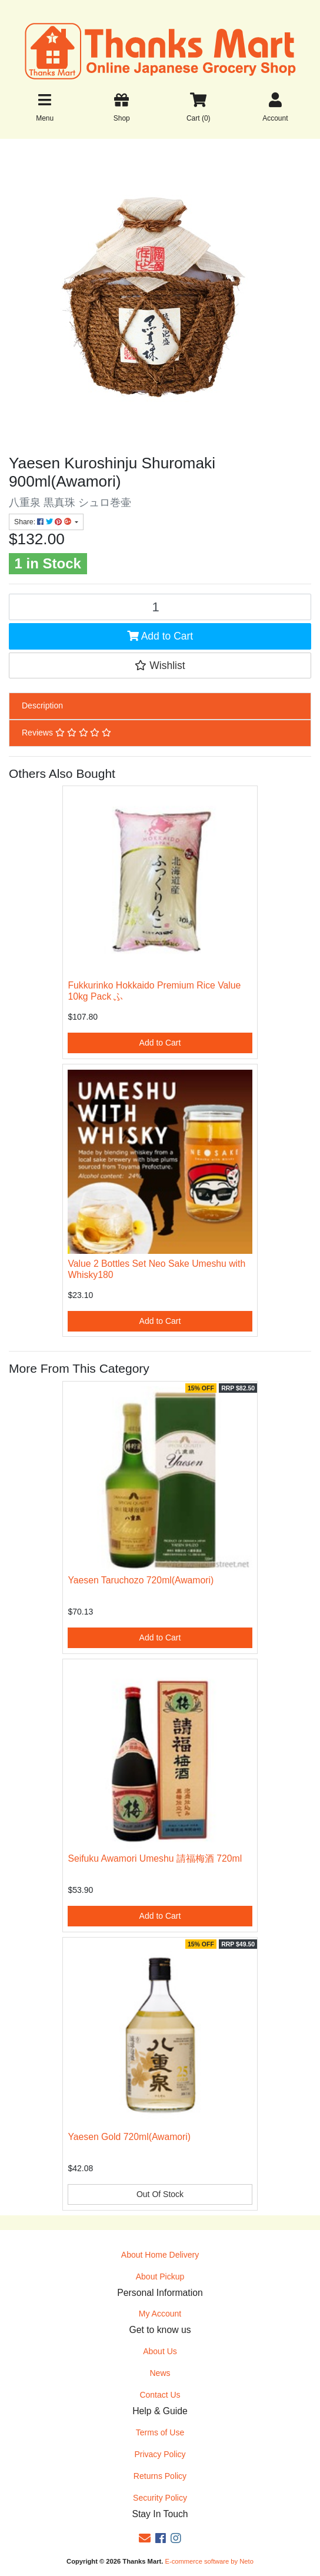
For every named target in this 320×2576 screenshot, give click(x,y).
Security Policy (160, 2497)
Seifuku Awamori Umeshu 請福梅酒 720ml (155, 1858)
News (159, 2373)
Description (42, 705)
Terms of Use (160, 2432)
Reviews (66, 732)
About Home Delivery (160, 2254)
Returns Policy (160, 2476)
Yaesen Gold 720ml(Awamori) (129, 2137)
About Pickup (160, 2276)
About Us (160, 2351)
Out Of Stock (160, 2194)
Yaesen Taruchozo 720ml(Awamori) (141, 1580)
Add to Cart (160, 636)
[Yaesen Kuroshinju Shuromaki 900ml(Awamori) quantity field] (160, 607)
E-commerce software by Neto (209, 2561)
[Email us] (145, 2538)
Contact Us (159, 2394)
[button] (160, 665)
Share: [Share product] (43, 522)
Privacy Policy (159, 2454)
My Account (160, 2313)
